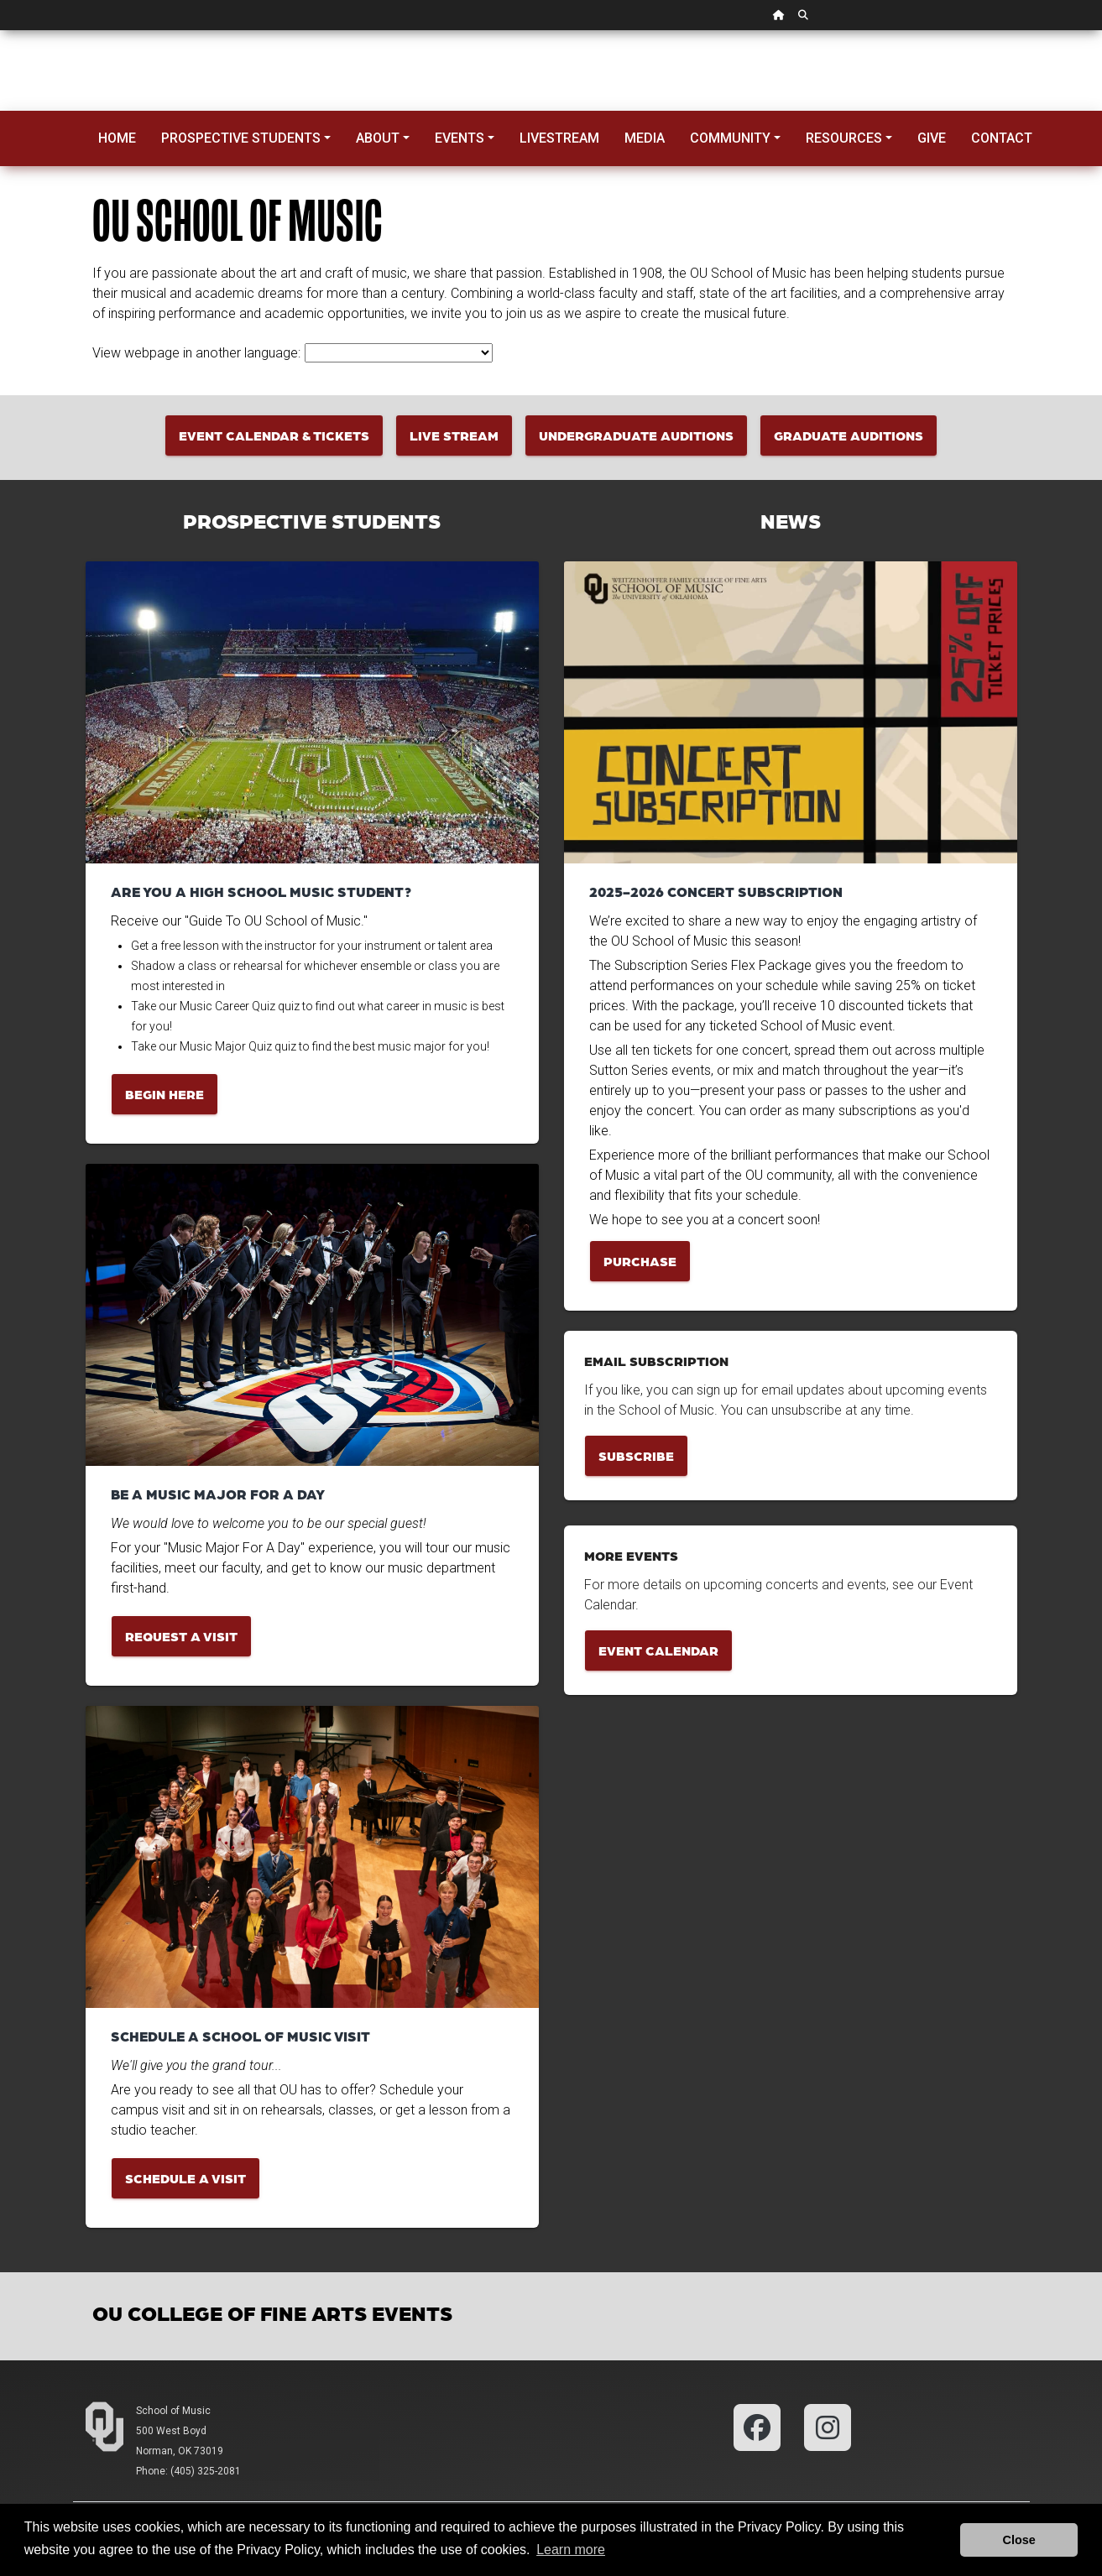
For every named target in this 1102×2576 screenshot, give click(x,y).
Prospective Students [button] (241, 138)
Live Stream (454, 435)
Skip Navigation (0, 30)
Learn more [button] (570, 2549)
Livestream (559, 138)
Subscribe (636, 1455)
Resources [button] (844, 138)
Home (117, 138)
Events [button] (459, 138)
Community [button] (730, 138)
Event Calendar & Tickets (274, 435)
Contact (1001, 138)
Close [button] (1019, 2540)
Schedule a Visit (185, 2178)
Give (931, 138)
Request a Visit (181, 1636)
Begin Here (164, 1094)
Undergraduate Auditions (636, 435)
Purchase (639, 1261)
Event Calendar (658, 1650)
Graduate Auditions (848, 435)
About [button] (378, 138)
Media (644, 138)
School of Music (173, 2411)
